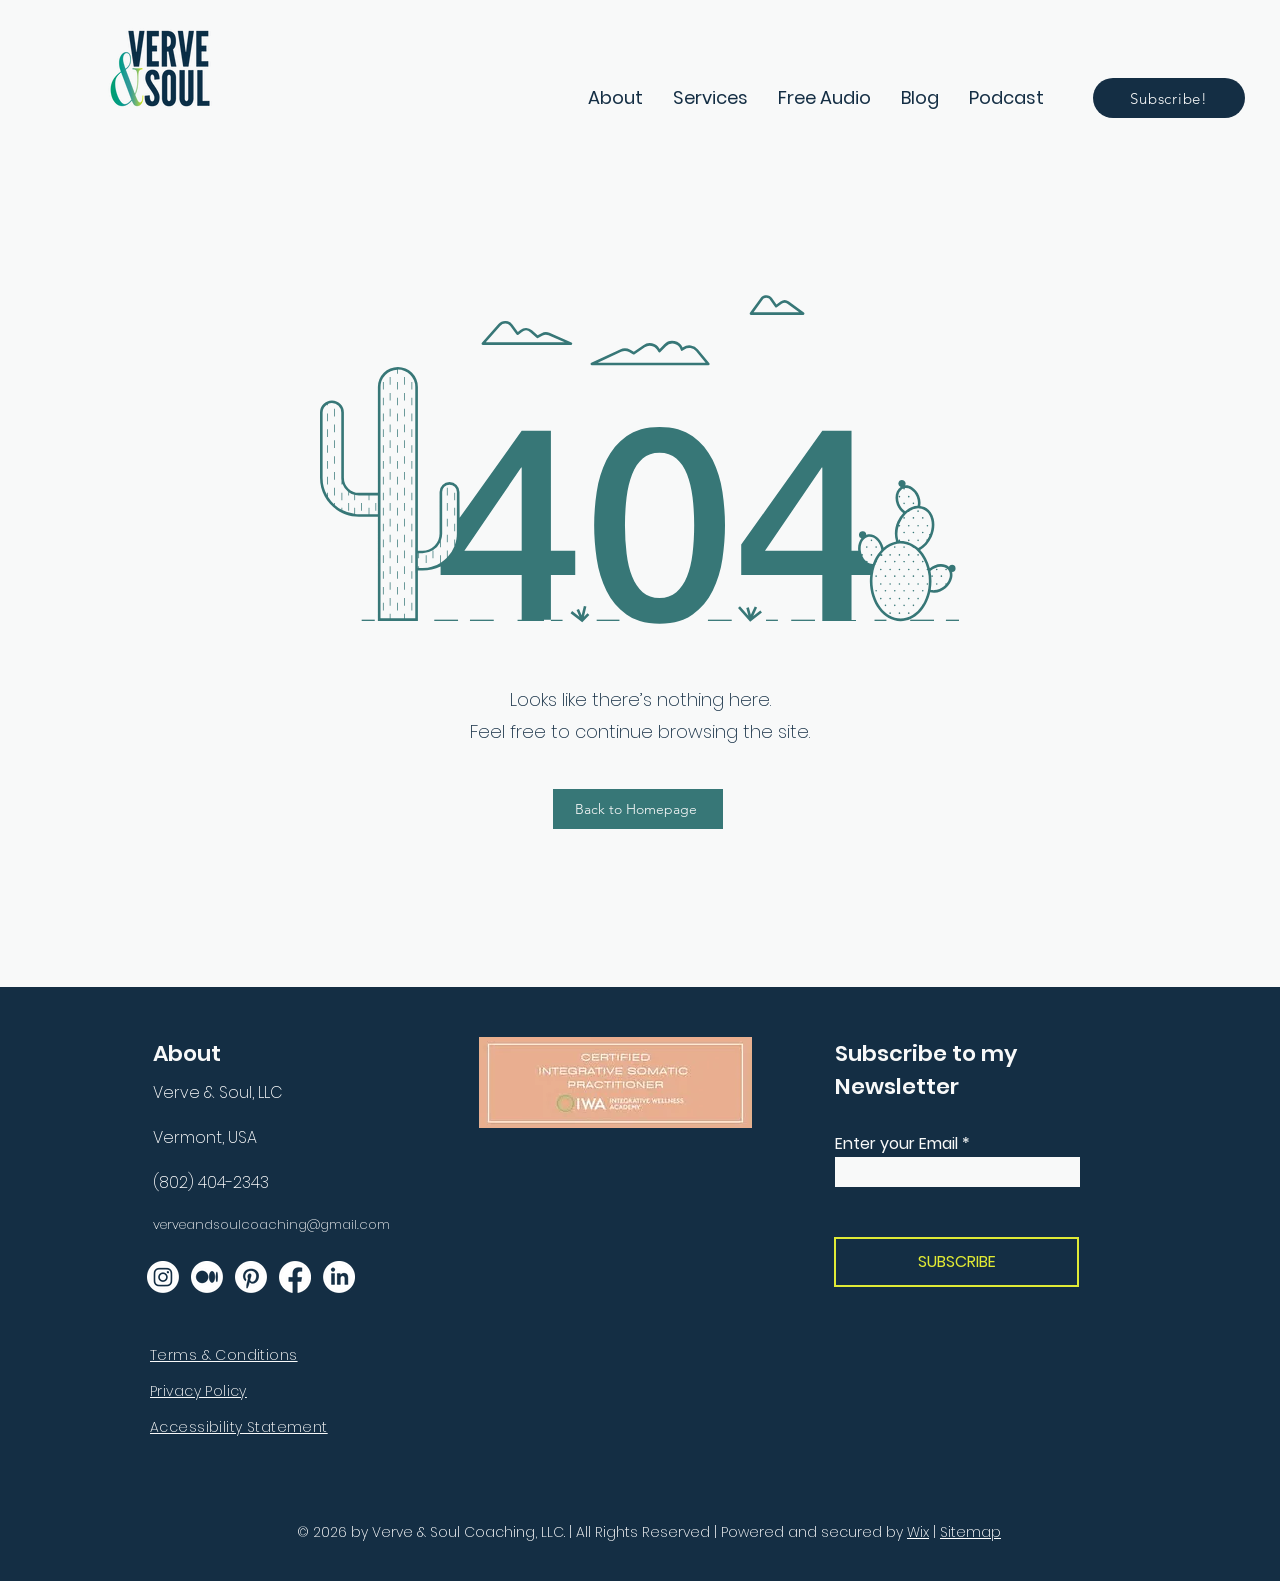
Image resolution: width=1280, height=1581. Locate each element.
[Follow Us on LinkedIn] (339, 1277)
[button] (710, 98)
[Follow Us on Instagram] (163, 1277)
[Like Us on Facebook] (295, 1277)
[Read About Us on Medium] (207, 1277)
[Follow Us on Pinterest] (251, 1277)
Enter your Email (896, 1144)
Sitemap (970, 1532)
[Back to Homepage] (638, 809)
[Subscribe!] (1169, 98)
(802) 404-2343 (211, 1182)
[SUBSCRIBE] (956, 1262)
